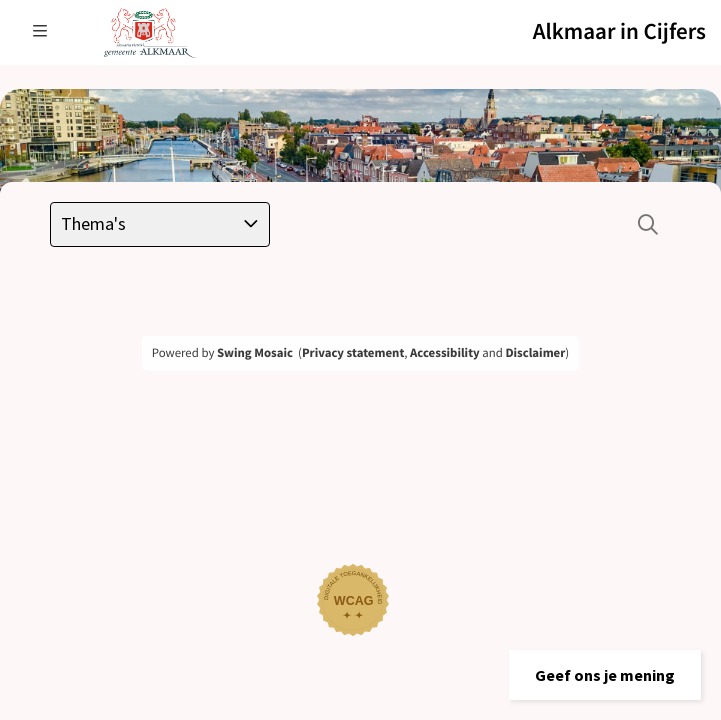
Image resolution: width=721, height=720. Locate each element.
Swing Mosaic (255, 353)
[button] (605, 675)
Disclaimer (535, 353)
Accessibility (445, 353)
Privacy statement (353, 353)
